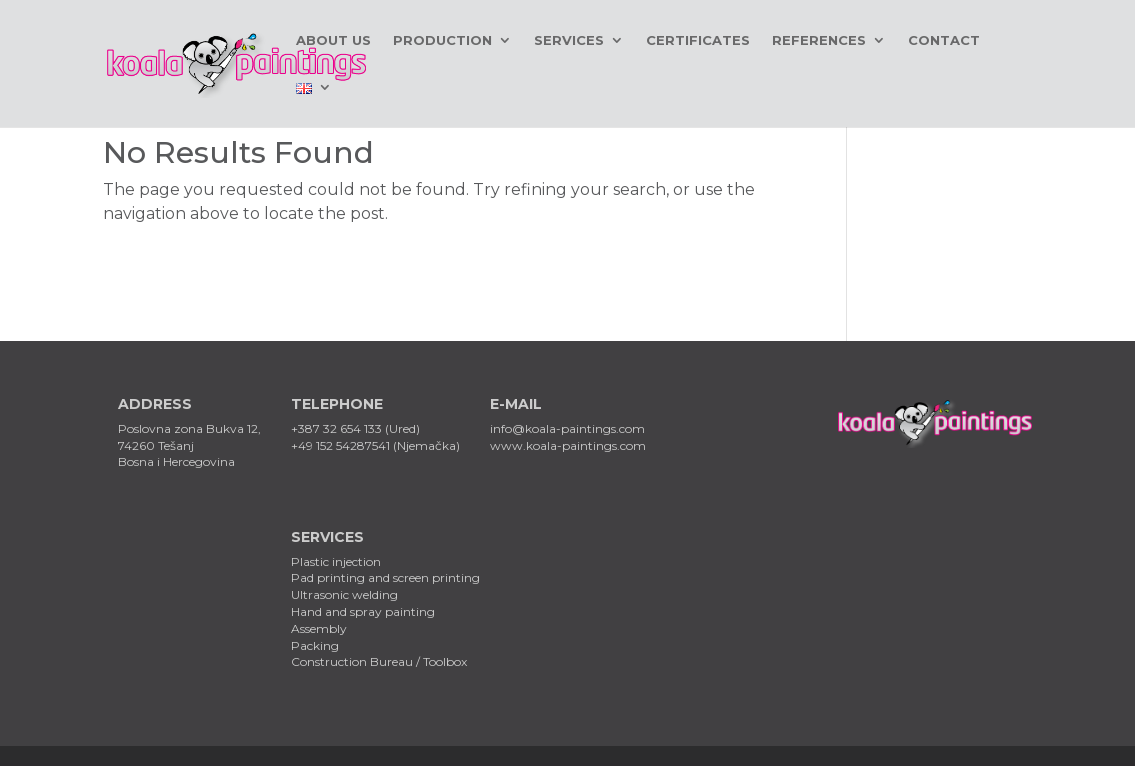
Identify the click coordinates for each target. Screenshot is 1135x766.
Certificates (698, 40)
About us (333, 40)
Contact (944, 40)
